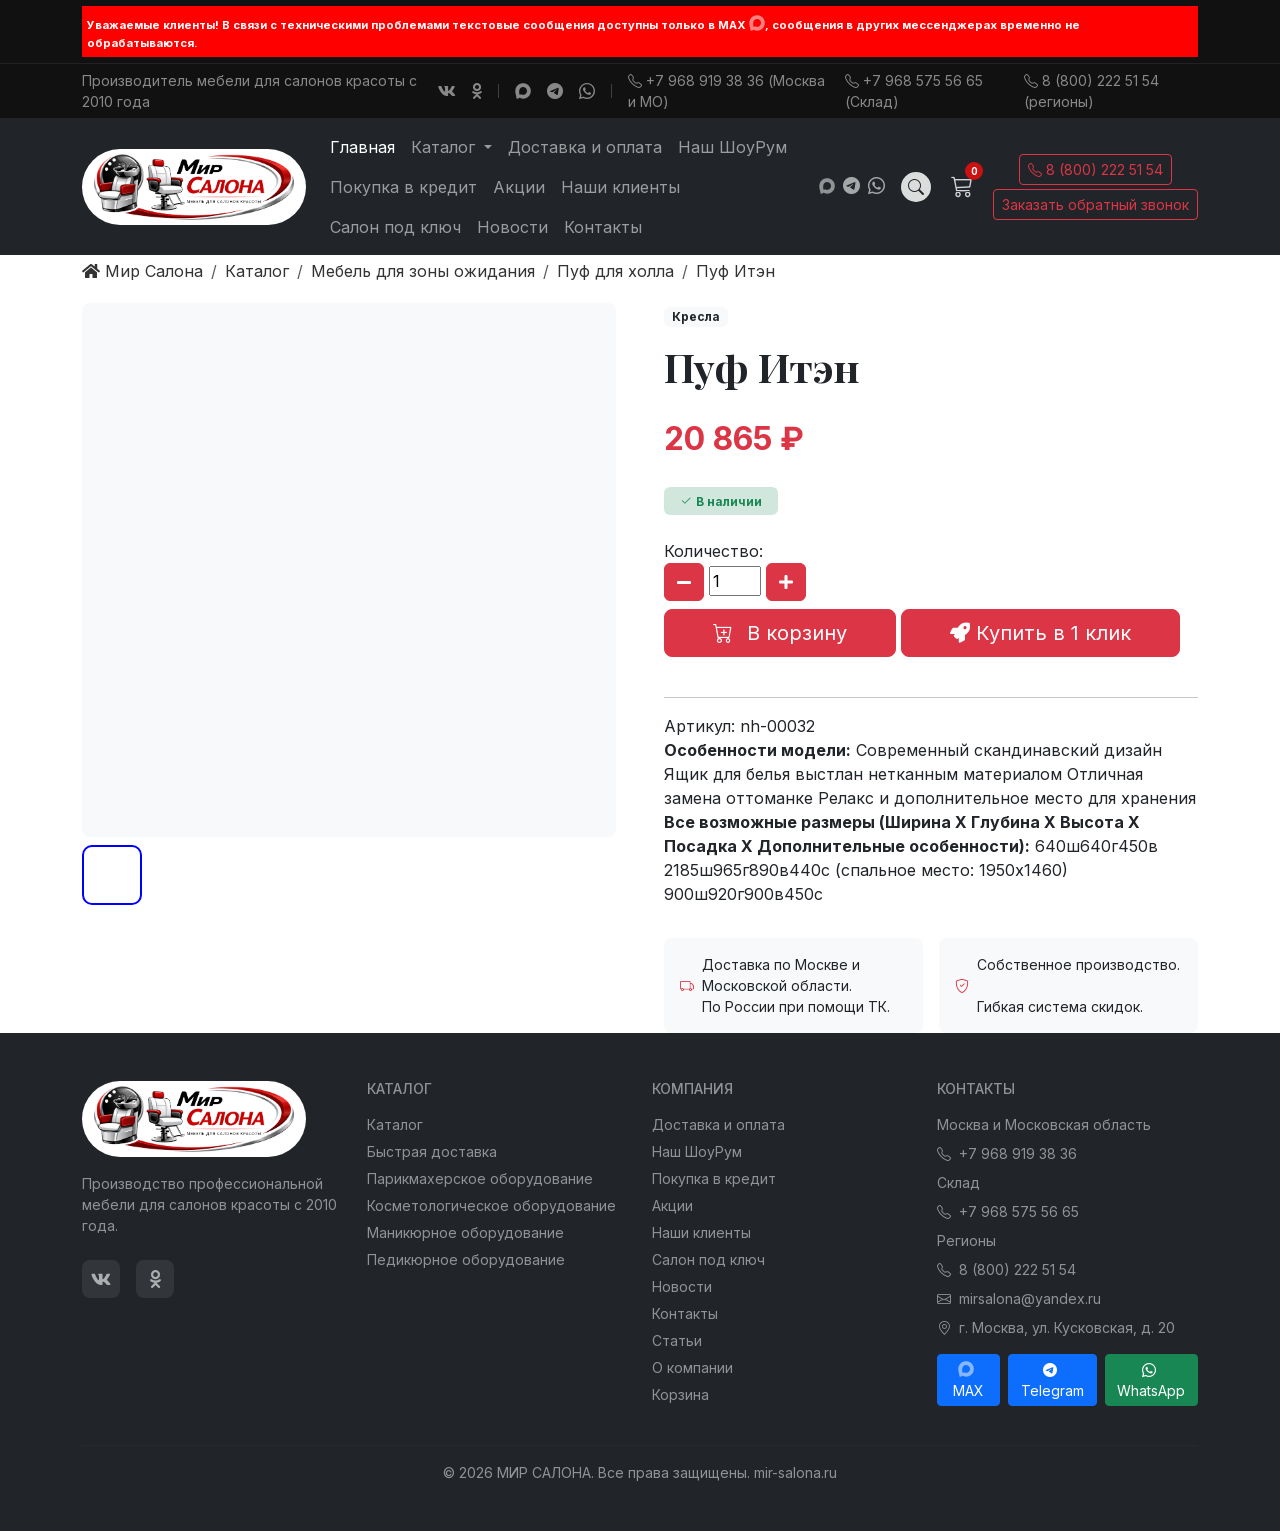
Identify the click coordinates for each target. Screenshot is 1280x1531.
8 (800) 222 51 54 (1095, 169)
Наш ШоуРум (732, 147)
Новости (512, 227)
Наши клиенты (620, 187)
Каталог (395, 1124)
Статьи (677, 1340)
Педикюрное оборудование (466, 1259)
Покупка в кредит (403, 187)
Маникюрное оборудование (465, 1232)
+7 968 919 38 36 (1007, 1153)
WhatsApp (1151, 1380)
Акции (519, 187)
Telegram (1052, 1380)
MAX (968, 1380)
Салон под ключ (395, 227)
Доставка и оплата (585, 147)
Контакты (603, 227)
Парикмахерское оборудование (480, 1178)
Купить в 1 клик (1040, 633)
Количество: (713, 551)
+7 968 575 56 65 (1008, 1211)
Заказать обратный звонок (1095, 204)
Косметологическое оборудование (491, 1205)
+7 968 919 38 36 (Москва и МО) (726, 91)
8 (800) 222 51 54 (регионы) (1091, 91)
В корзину (780, 633)
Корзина (680, 1394)
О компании (692, 1367)
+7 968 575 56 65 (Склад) (914, 91)
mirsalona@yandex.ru (1019, 1298)
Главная (362, 147)
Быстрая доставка (432, 1151)
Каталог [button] (445, 147)
